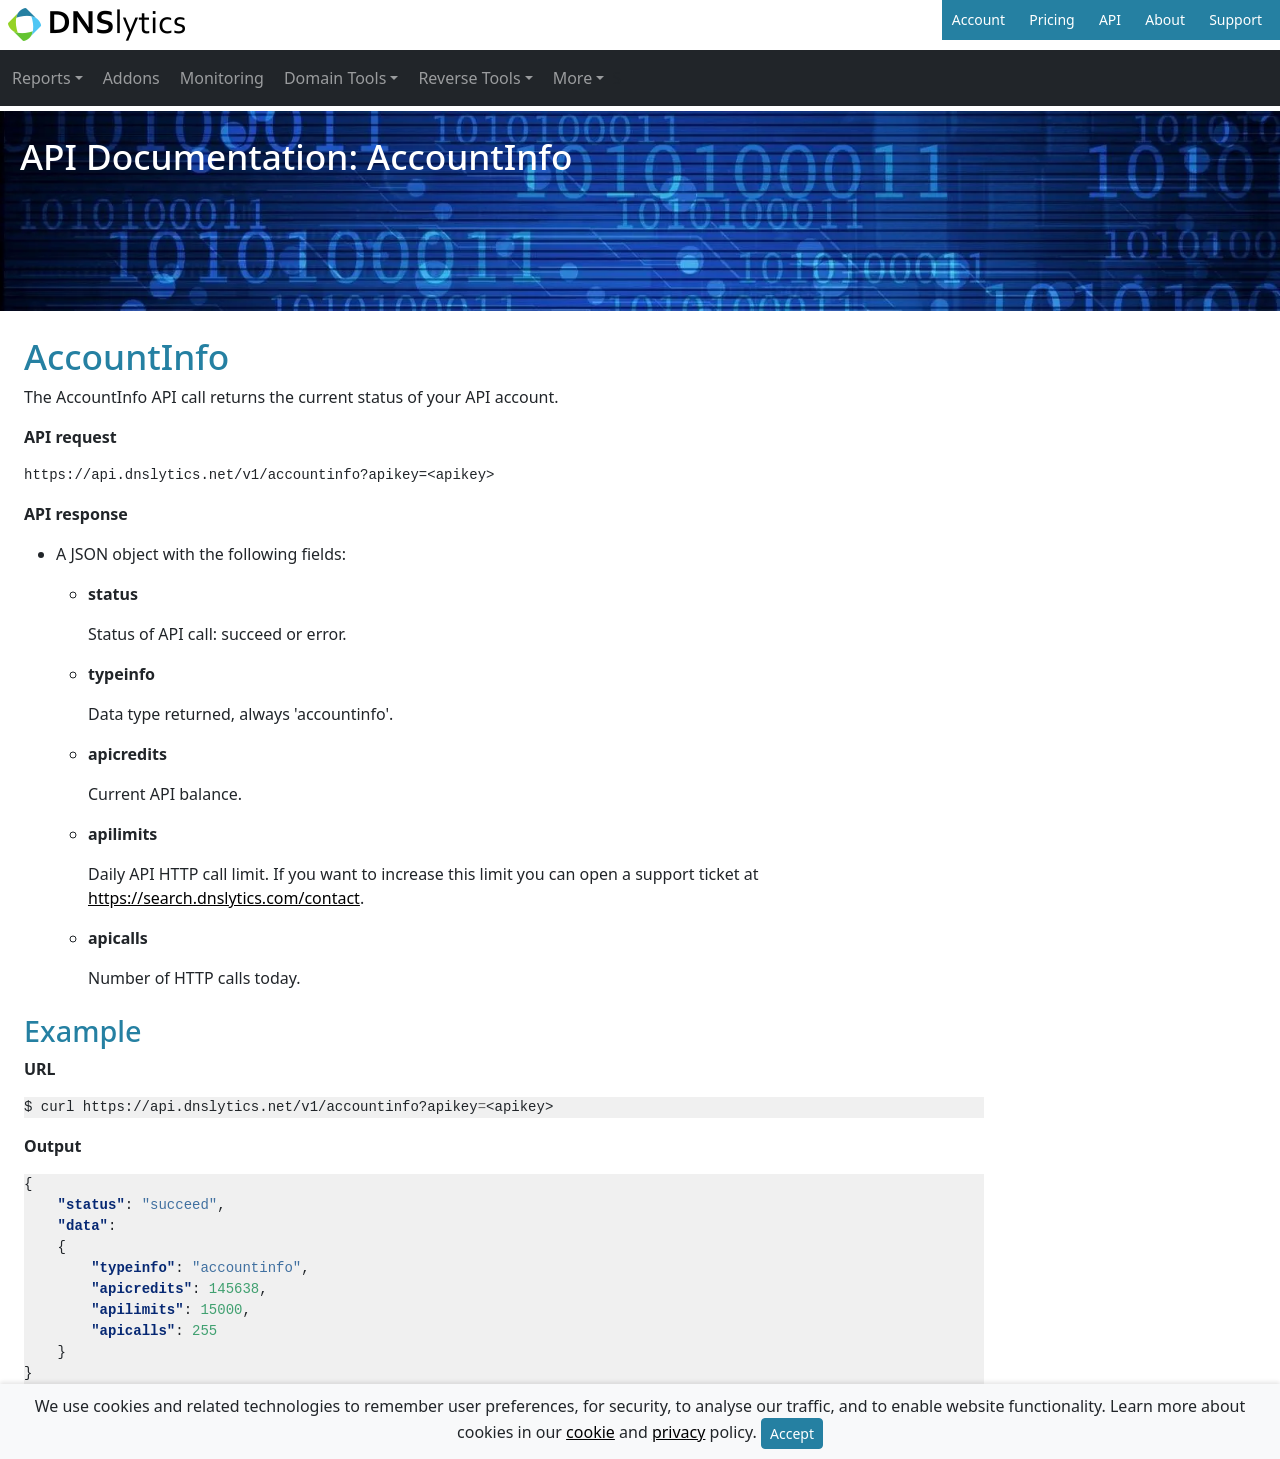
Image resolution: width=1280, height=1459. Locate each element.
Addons (131, 78)
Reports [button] (41, 78)
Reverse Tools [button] (469, 78)
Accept (792, 1433)
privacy (679, 1432)
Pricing (1051, 19)
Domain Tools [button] (335, 78)
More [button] (573, 78)
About (1165, 19)
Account (978, 19)
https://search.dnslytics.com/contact (224, 898)
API (1110, 19)
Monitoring (222, 78)
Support (1235, 19)
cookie (590, 1432)
